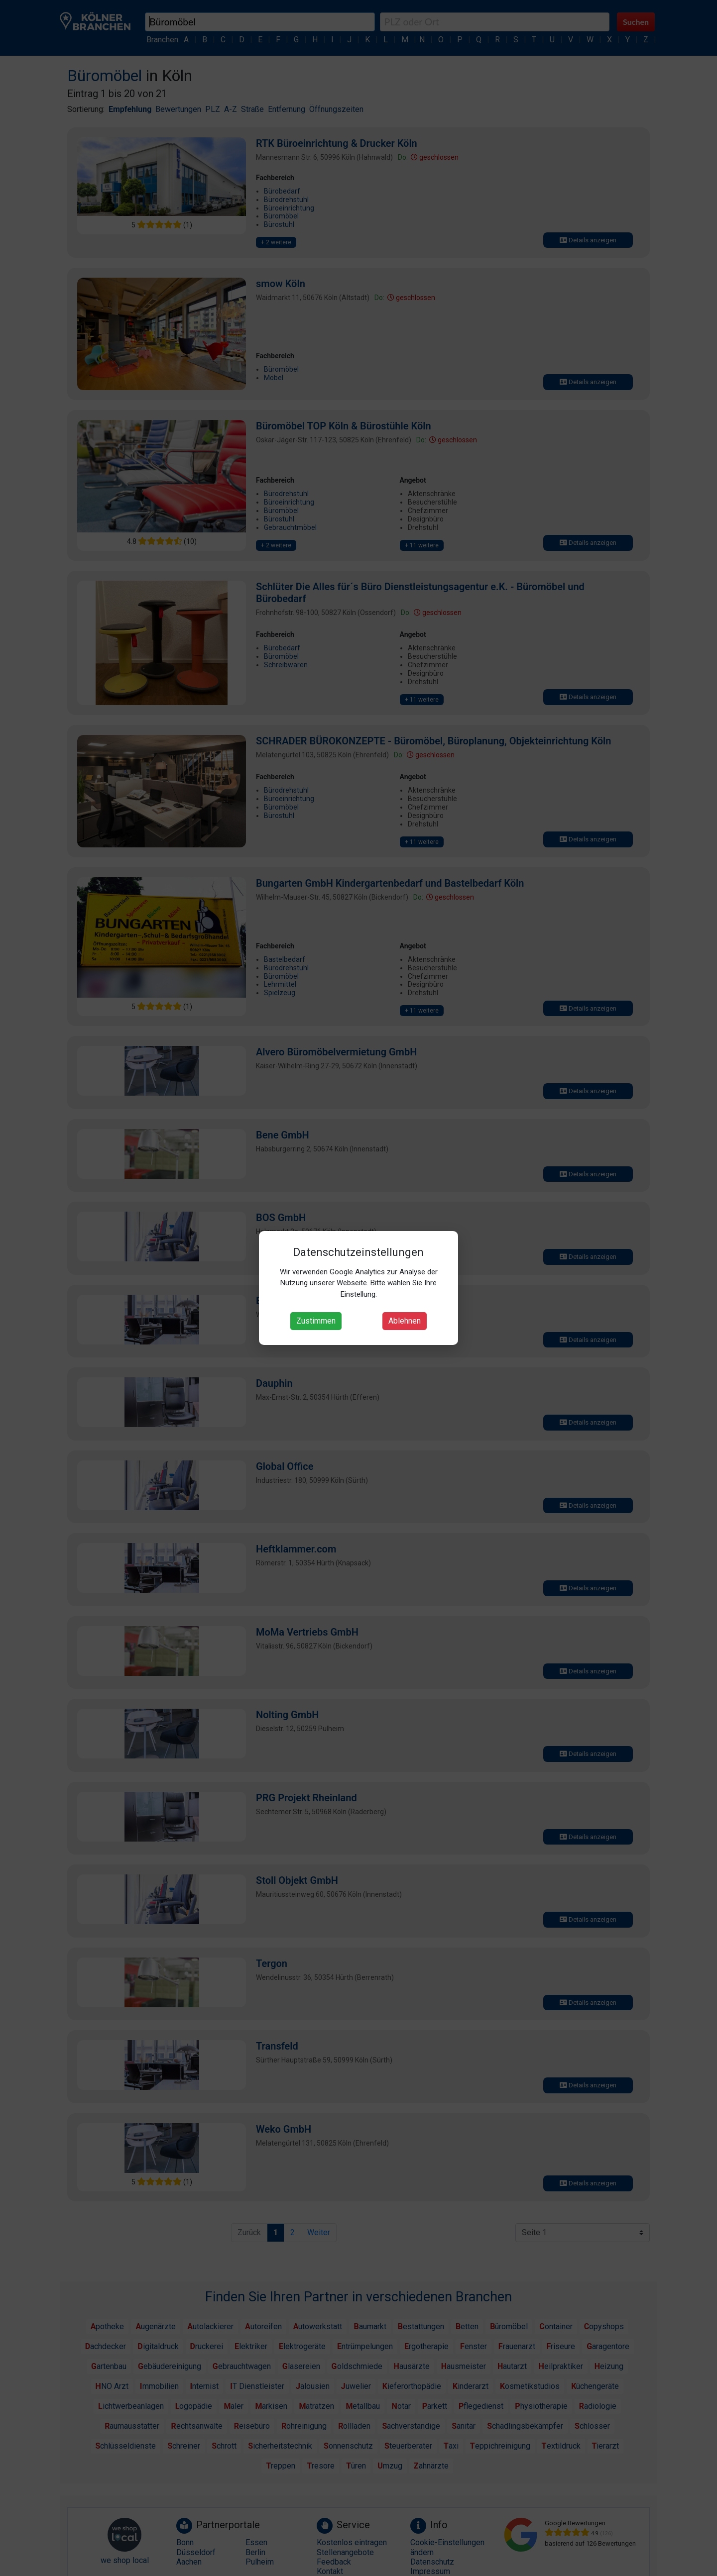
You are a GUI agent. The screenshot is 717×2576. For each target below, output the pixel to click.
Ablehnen (404, 1321)
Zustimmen (316, 1321)
